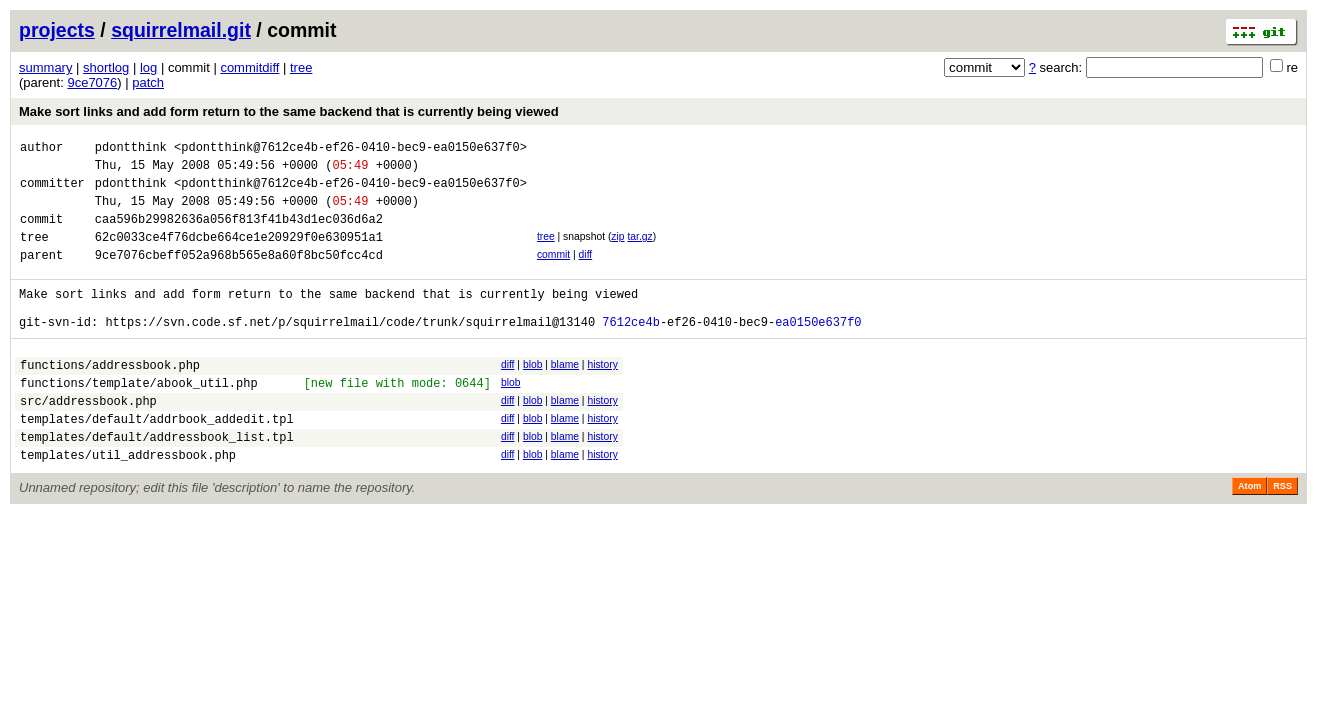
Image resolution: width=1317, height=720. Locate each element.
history (602, 394)
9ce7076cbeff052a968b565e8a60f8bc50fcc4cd (239, 275)
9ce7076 (92, 82)
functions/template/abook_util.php (139, 418)
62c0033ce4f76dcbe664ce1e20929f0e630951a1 (239, 254)
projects (57, 30)
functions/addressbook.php (110, 397)
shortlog (106, 67)
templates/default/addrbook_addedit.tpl (157, 460)
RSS (1282, 534)
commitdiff (249, 67)
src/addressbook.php (88, 439)
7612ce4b (631, 351)
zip (617, 251)
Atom (1249, 534)
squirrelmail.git (181, 30)
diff (586, 272)
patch (148, 82)
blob (533, 394)
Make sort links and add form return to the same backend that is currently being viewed (289, 111)
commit (553, 272)
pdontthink (131, 149)
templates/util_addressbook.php (128, 502)
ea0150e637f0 (818, 351)
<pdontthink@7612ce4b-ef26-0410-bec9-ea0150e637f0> (350, 149)
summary (45, 67)
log (148, 67)
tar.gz (639, 251)
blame (565, 394)
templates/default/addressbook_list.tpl (157, 481)
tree (301, 67)
